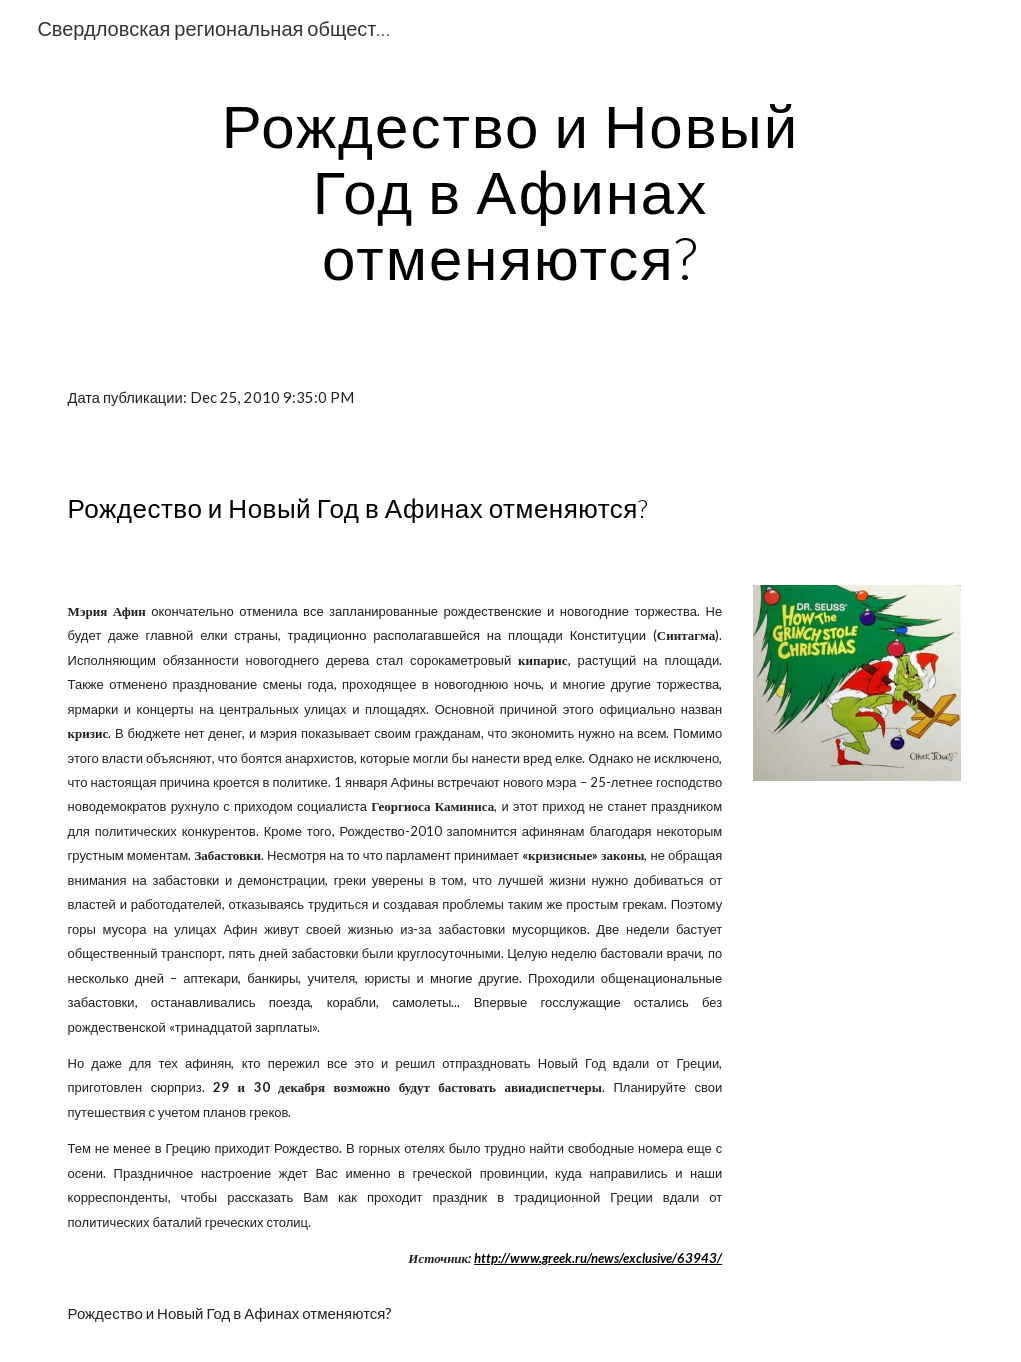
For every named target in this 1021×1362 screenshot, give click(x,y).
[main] (511, 191)
